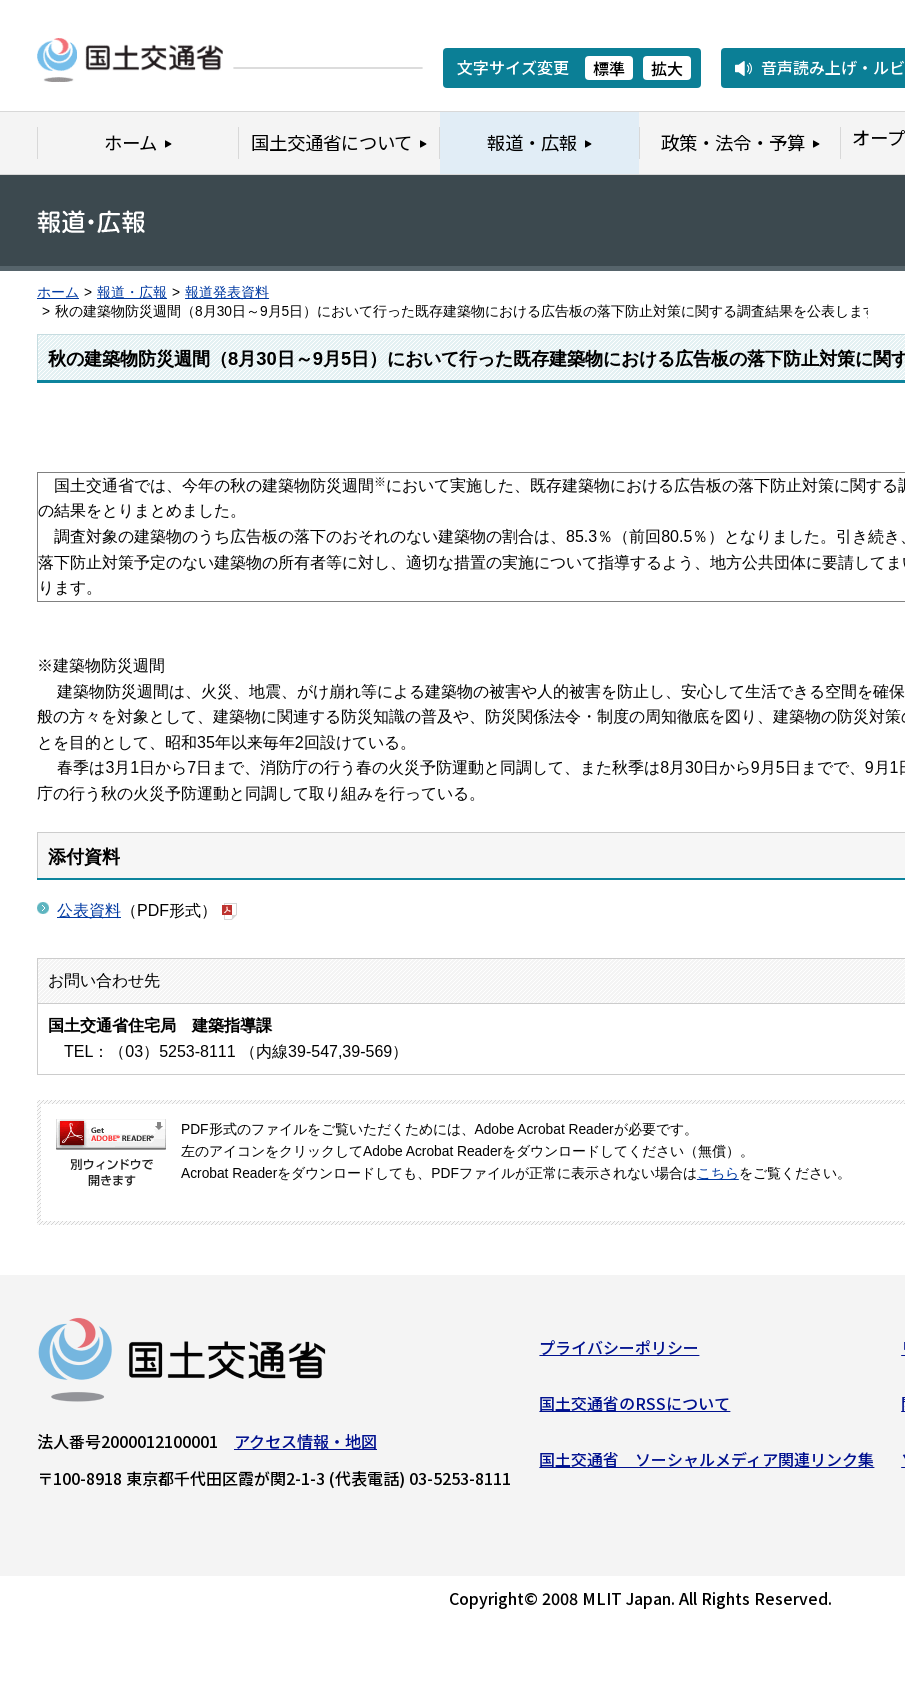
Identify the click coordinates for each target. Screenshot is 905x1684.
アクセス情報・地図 (305, 1448)
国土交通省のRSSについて (634, 1410)
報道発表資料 (227, 292)
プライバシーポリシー (619, 1354)
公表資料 (89, 910)
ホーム (58, 292)
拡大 (667, 68)
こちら (718, 1173)
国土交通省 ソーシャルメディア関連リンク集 (706, 1465)
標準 (609, 68)
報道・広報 (132, 292)
